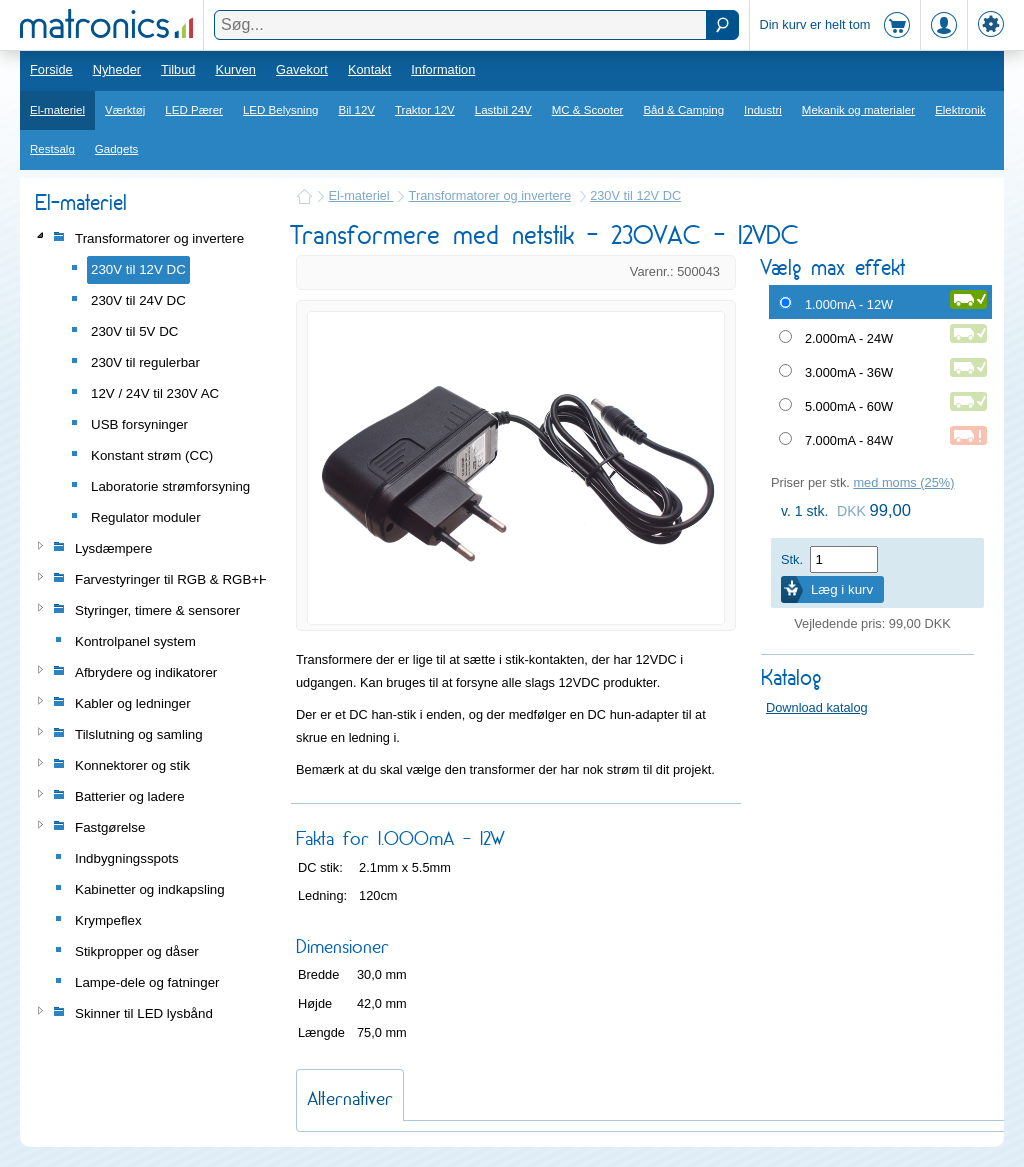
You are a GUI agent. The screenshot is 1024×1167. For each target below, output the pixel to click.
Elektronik (960, 110)
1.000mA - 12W (849, 304)
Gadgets (117, 149)
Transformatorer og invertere (490, 195)
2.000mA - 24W (849, 338)
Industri (763, 110)
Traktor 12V (425, 110)
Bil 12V (357, 110)
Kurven (235, 69)
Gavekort (302, 69)
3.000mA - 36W (849, 372)
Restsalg (52, 149)
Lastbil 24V (503, 110)
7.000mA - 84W (849, 440)
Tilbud (178, 69)
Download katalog (817, 707)
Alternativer (350, 1098)
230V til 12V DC (635, 195)
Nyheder (117, 69)
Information (443, 69)
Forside (51, 69)
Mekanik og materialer (858, 110)
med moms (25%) (903, 482)
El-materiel (57, 110)
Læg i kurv (842, 589)
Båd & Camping (683, 110)
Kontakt (369, 69)
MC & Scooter (588, 110)
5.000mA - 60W (849, 406)
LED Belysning (281, 110)
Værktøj (125, 110)
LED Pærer (194, 110)
